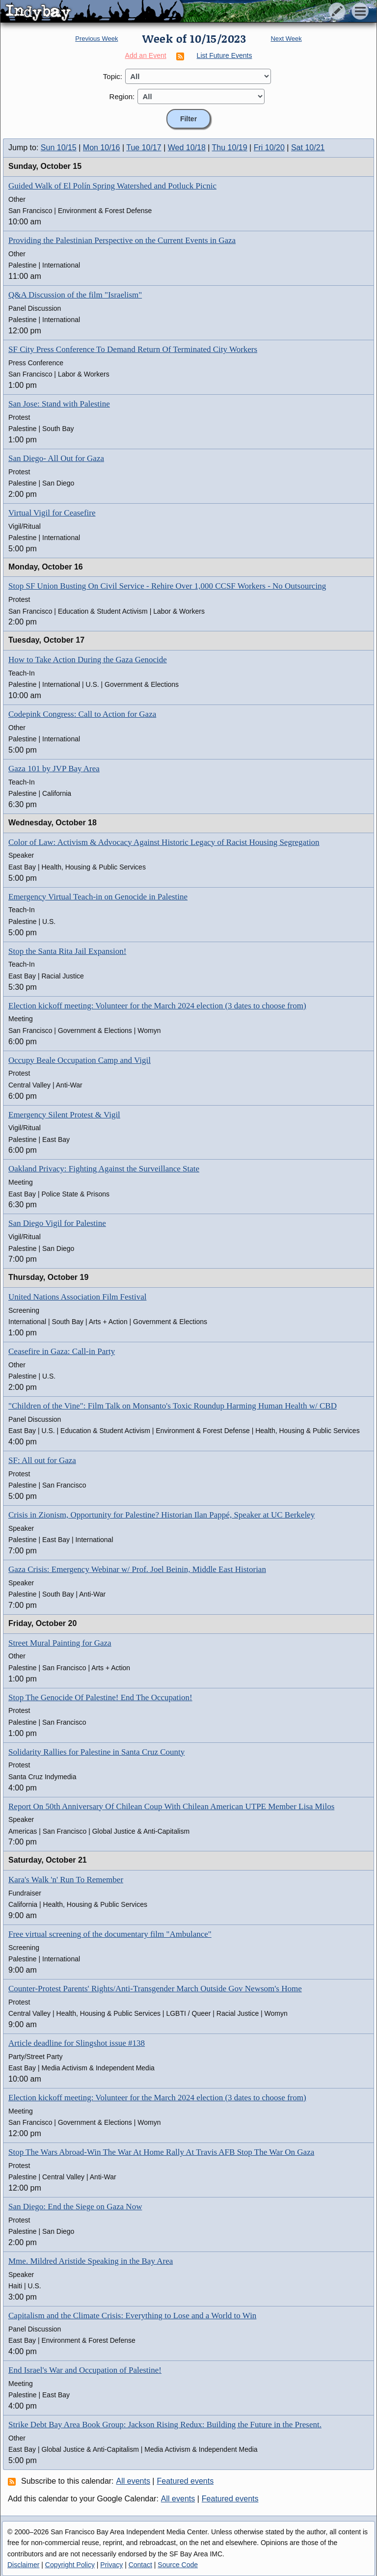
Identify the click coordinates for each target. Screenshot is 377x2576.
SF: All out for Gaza (42, 1460)
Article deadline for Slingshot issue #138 (76, 2043)
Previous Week (96, 38)
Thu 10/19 (229, 147)
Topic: (112, 76)
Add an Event (145, 55)
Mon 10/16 (101, 147)
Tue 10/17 (143, 147)
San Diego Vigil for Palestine (57, 1223)
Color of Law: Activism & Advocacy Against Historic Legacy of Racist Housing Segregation (164, 842)
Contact (140, 2565)
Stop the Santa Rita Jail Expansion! (67, 951)
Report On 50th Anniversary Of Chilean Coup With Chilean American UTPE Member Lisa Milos (171, 1806)
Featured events (185, 2481)
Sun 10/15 (59, 147)
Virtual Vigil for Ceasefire (52, 512)
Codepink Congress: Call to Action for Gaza (82, 714)
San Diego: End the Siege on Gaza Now (75, 2206)
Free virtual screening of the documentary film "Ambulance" (110, 1934)
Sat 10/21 (308, 147)
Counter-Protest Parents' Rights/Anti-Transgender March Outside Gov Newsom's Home (155, 1988)
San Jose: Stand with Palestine (59, 403)
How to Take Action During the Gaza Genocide (87, 659)
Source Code (178, 2565)
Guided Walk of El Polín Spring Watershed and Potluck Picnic (112, 185)
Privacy (111, 2565)
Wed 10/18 (187, 147)
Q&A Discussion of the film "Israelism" (75, 294)
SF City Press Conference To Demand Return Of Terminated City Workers (132, 349)
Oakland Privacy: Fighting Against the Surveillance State (103, 1168)
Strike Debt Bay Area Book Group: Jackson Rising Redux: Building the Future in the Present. (165, 2424)
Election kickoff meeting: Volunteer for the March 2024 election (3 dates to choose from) (157, 1005)
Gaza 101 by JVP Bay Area (54, 768)
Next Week (285, 38)
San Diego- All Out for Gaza (56, 458)
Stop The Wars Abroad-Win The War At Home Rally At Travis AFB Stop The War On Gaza (161, 2152)
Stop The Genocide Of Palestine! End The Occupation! (100, 1697)
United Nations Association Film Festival (77, 1297)
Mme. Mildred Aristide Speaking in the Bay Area (90, 2261)
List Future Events (224, 55)
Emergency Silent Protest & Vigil (64, 1114)
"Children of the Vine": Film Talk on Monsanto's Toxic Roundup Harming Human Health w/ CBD (172, 1405)
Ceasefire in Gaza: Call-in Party (61, 1351)
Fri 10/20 (269, 147)
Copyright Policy (70, 2565)
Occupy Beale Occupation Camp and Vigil (79, 1060)
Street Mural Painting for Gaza (59, 1643)
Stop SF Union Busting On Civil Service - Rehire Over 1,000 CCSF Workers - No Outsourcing (167, 586)
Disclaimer (23, 2565)
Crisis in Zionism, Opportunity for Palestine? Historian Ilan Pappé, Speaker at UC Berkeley (161, 1514)
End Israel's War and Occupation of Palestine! (85, 2370)
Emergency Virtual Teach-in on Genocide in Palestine (98, 896)
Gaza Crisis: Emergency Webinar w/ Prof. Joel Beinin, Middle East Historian (137, 1569)
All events (133, 2481)
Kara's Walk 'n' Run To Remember (65, 1879)
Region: (122, 96)
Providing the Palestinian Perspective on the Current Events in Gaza (122, 240)
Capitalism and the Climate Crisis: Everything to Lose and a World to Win (132, 2315)
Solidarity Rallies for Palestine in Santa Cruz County (96, 1752)
